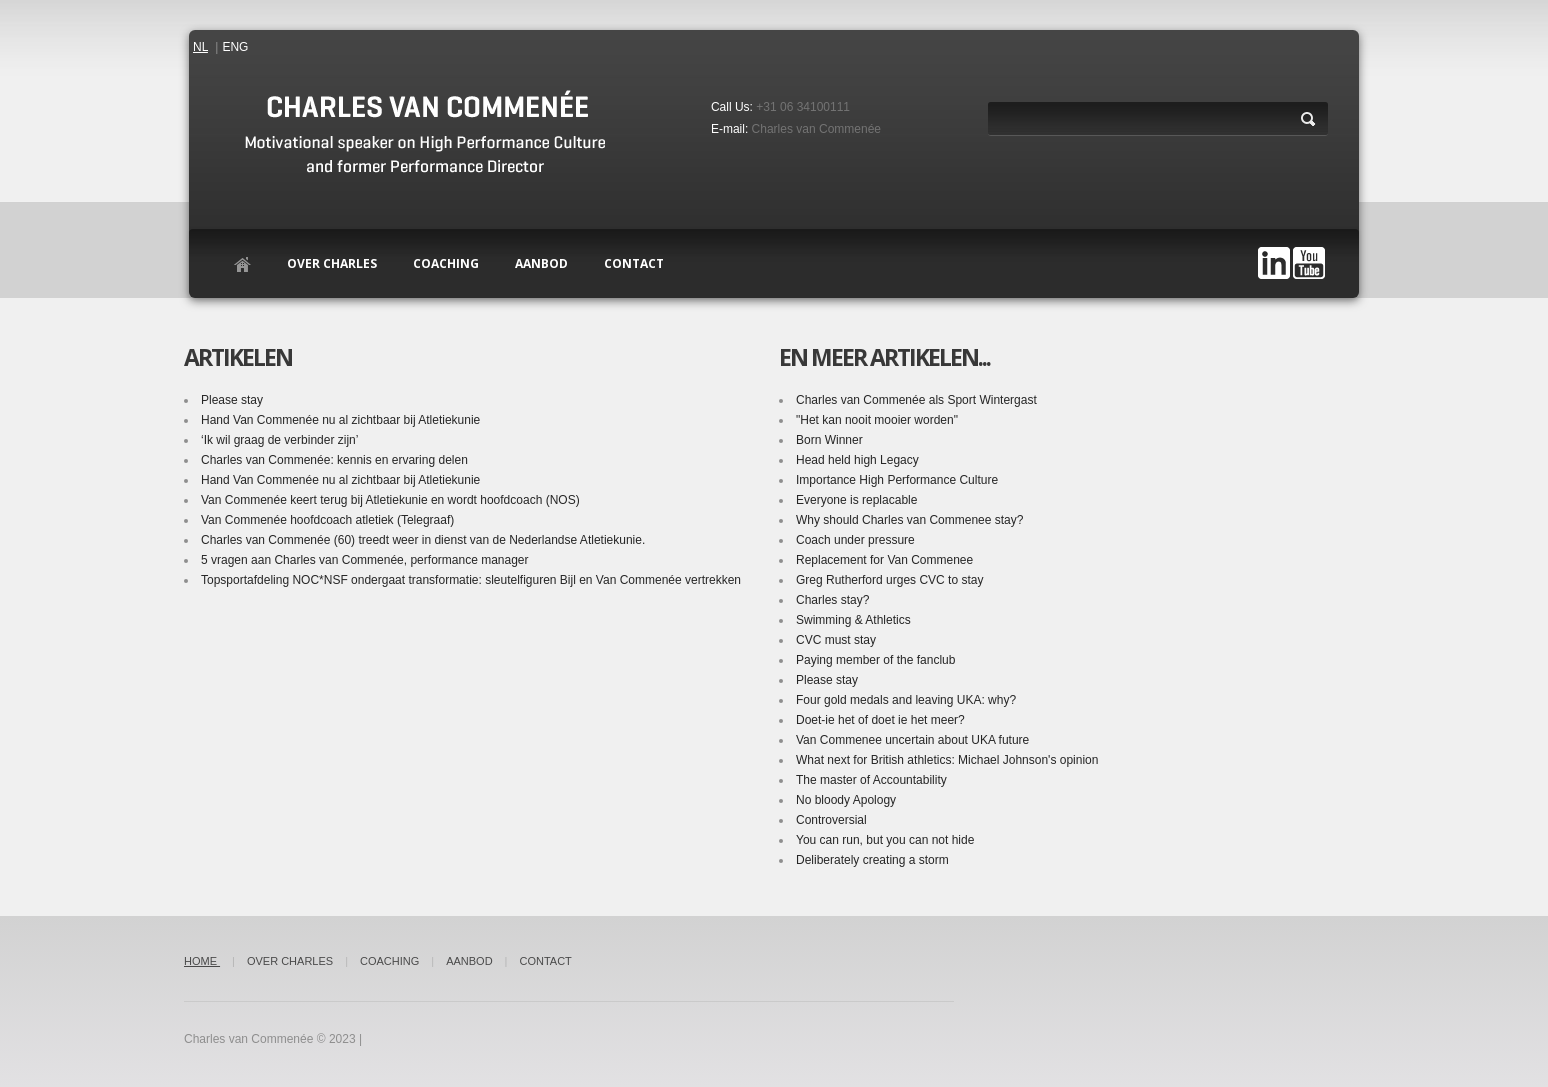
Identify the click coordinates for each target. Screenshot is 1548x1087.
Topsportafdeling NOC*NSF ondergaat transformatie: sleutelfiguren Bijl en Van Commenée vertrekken (469, 591)
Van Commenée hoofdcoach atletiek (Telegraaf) (327, 520)
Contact (545, 961)
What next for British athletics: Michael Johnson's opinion (947, 760)
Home (202, 961)
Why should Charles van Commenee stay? (909, 520)
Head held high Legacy (857, 460)
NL (200, 47)
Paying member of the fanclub (875, 660)
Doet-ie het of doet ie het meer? (880, 720)
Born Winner (829, 440)
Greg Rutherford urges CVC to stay (889, 580)
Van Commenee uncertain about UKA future (912, 740)
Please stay (232, 400)
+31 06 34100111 (803, 107)
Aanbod (541, 263)
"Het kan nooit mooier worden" (877, 420)
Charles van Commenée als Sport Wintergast (916, 400)
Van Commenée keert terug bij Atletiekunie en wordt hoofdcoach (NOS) (390, 500)
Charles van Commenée (816, 129)
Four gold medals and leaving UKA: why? (906, 700)
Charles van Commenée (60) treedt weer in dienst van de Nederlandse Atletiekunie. (423, 540)
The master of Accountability (871, 780)
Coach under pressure (855, 540)
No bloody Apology (846, 800)
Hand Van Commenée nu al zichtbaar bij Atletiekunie (340, 420)
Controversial (831, 820)
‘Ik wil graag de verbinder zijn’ (279, 440)
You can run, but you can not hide (885, 840)
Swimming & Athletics (853, 620)
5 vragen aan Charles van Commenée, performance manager (365, 560)
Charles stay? (832, 600)
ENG (235, 47)
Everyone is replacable (856, 500)
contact (634, 263)
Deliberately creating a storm (872, 860)
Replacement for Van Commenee (884, 560)
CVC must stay (836, 640)
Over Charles (332, 263)
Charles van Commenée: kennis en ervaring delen (334, 460)
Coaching (446, 263)
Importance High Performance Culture (897, 480)
